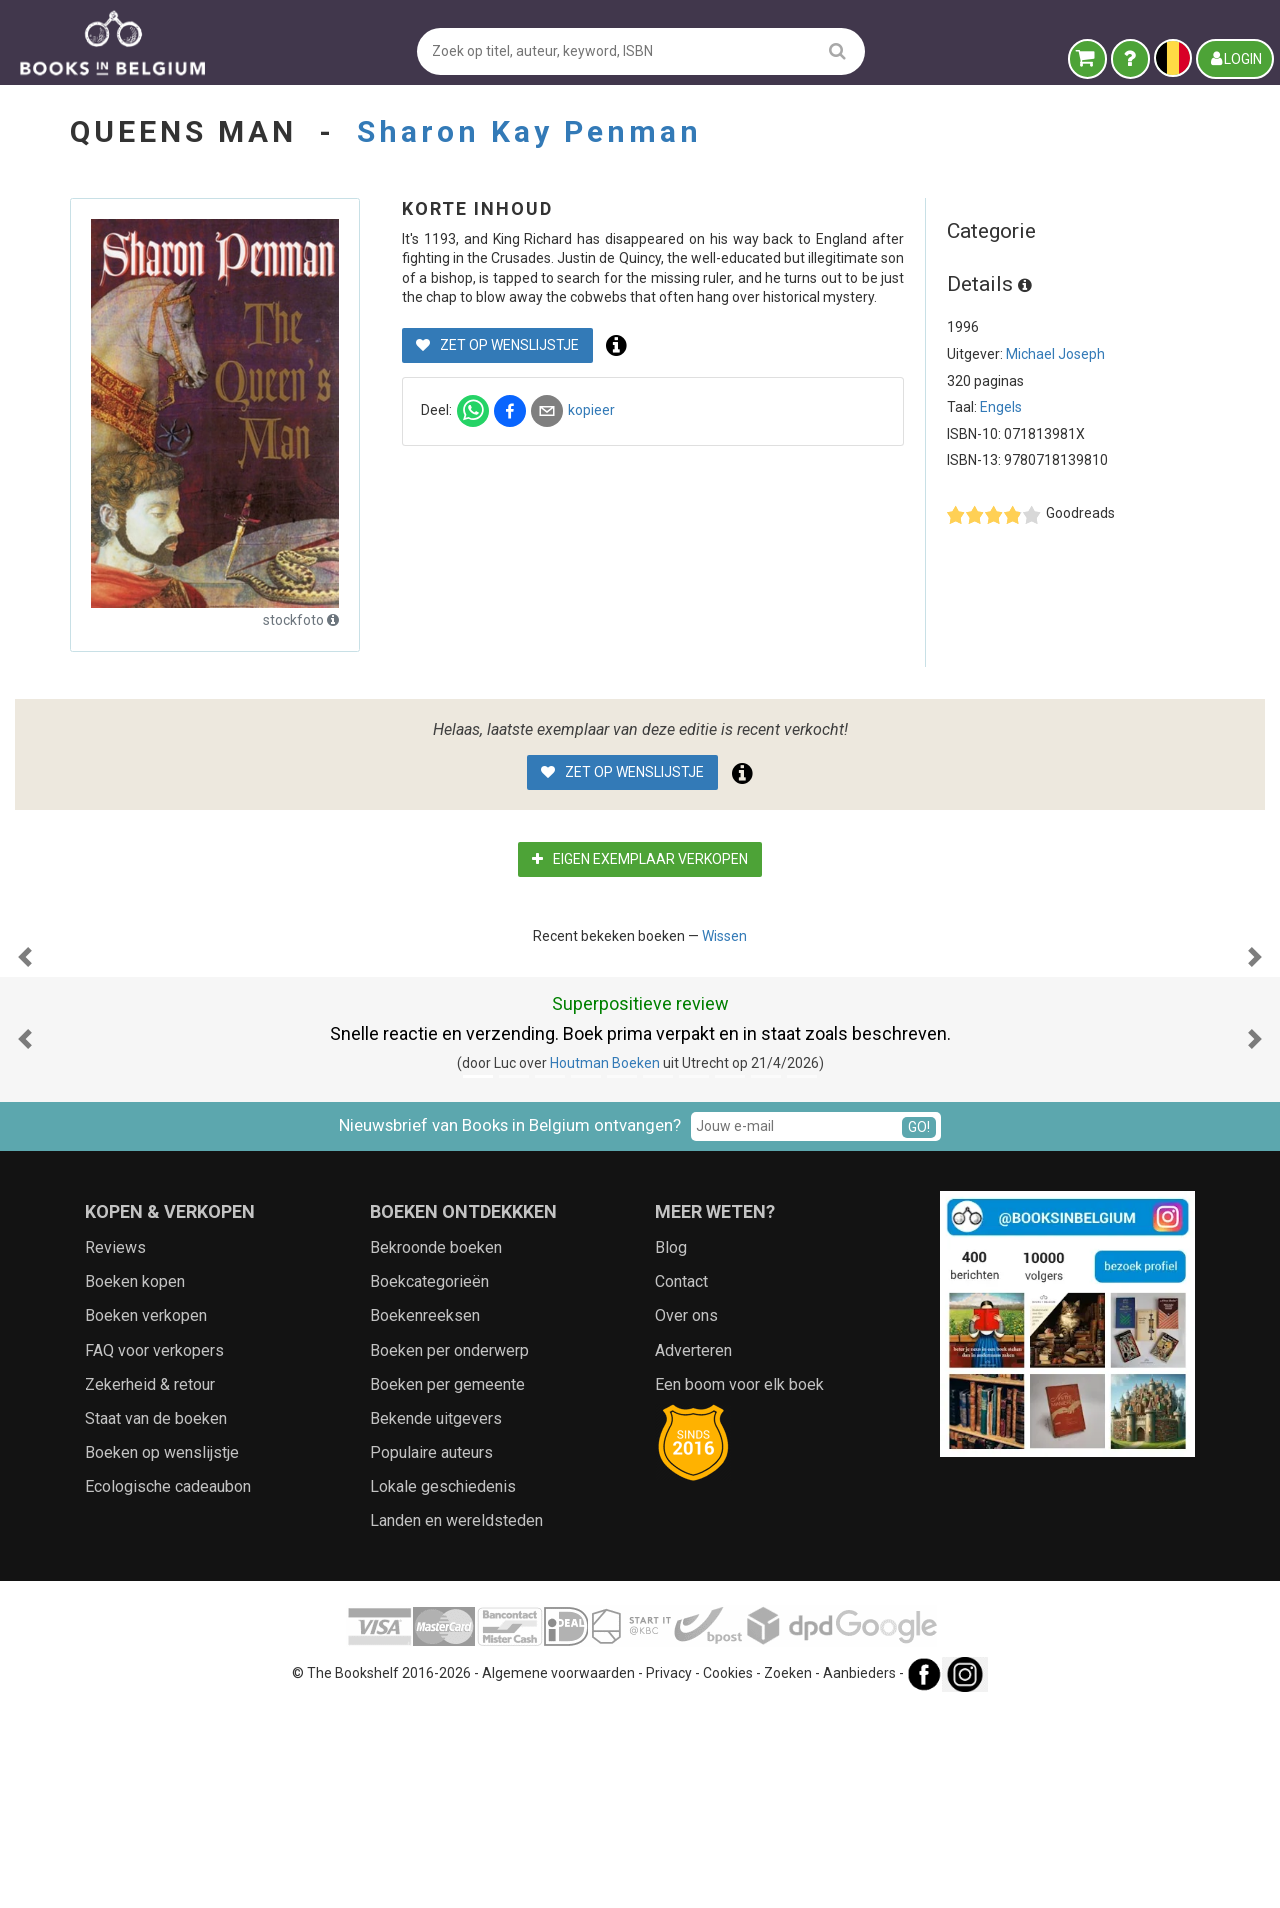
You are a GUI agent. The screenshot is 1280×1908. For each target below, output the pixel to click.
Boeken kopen (135, 1481)
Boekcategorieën (429, 1481)
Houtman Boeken (605, 1263)
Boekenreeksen (425, 1515)
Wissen (724, 936)
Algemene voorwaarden (558, 1873)
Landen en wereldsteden (456, 1720)
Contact (681, 1481)
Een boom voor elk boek (739, 1584)
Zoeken (788, 1873)
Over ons (686, 1515)
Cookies (728, 1873)
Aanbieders (859, 1873)
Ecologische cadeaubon (168, 1686)
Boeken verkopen (146, 1515)
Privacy (669, 1873)
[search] (837, 50)
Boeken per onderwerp (449, 1550)
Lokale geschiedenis (443, 1686)
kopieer (591, 410)
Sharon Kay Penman (529, 131)
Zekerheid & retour (150, 1584)
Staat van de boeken (156, 1618)
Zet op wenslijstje (497, 345)
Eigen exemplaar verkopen (640, 859)
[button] (25, 1057)
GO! (919, 1327)
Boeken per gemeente (447, 1584)
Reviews (115, 1447)
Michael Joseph (1055, 354)
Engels (1001, 407)
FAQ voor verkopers (154, 1550)
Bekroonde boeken (436, 1447)
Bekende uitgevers (436, 1618)
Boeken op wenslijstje (162, 1652)
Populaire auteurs (431, 1652)
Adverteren (693, 1550)
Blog (671, 1447)
